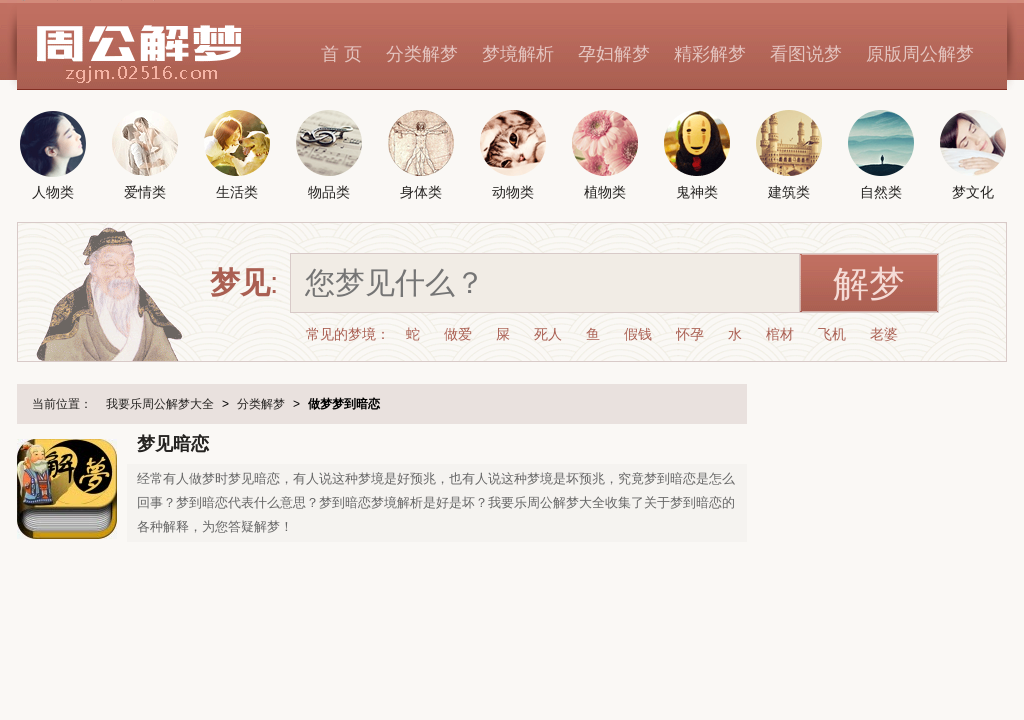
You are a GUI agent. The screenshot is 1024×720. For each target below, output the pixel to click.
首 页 (341, 54)
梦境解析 (518, 54)
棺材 (780, 334)
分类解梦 (422, 54)
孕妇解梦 (614, 54)
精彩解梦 (710, 54)
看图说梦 (806, 54)
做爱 (458, 334)
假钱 (638, 334)
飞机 (832, 334)
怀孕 (690, 334)
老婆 (884, 334)
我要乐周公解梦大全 (160, 404)
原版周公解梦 (920, 54)
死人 (548, 334)
